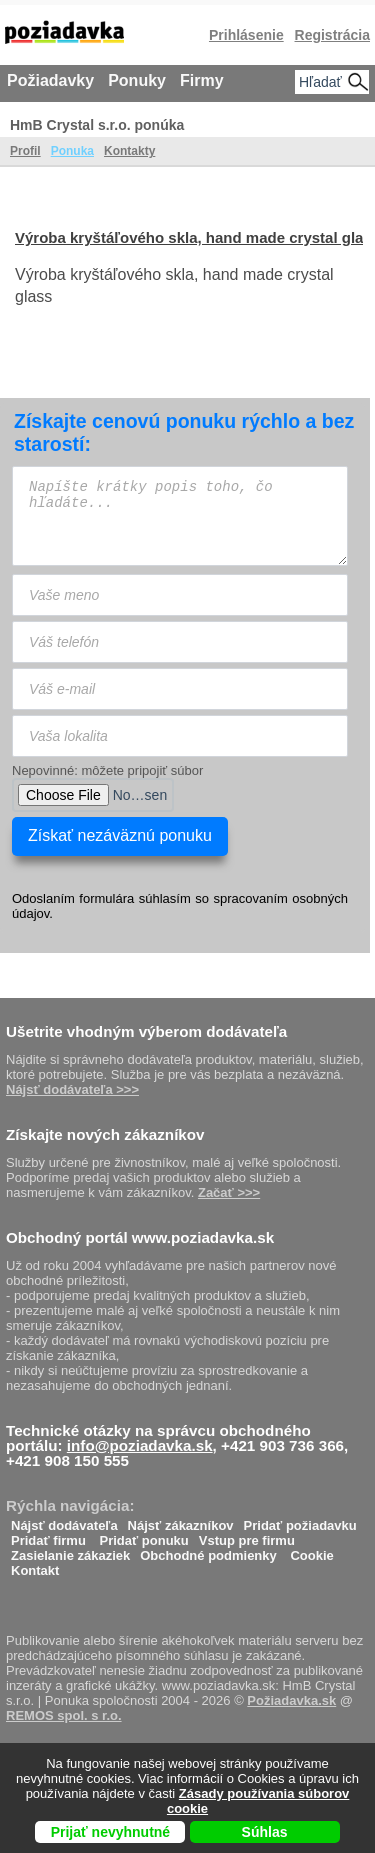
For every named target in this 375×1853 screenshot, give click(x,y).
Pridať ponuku (143, 1535)
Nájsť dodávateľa (64, 1520)
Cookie (311, 1550)
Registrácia (332, 35)
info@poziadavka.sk (140, 1445)
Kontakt (35, 1565)
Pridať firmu (48, 1535)
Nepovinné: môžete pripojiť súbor (107, 770)
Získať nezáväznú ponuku (120, 835)
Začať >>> (229, 1192)
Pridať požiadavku (300, 1520)
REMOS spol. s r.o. (64, 1715)
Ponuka (72, 151)
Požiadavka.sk (291, 1700)
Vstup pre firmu (247, 1535)
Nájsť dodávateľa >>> (72, 1089)
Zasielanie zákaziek (70, 1550)
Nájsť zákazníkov (181, 1520)
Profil (25, 151)
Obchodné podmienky (208, 1550)
